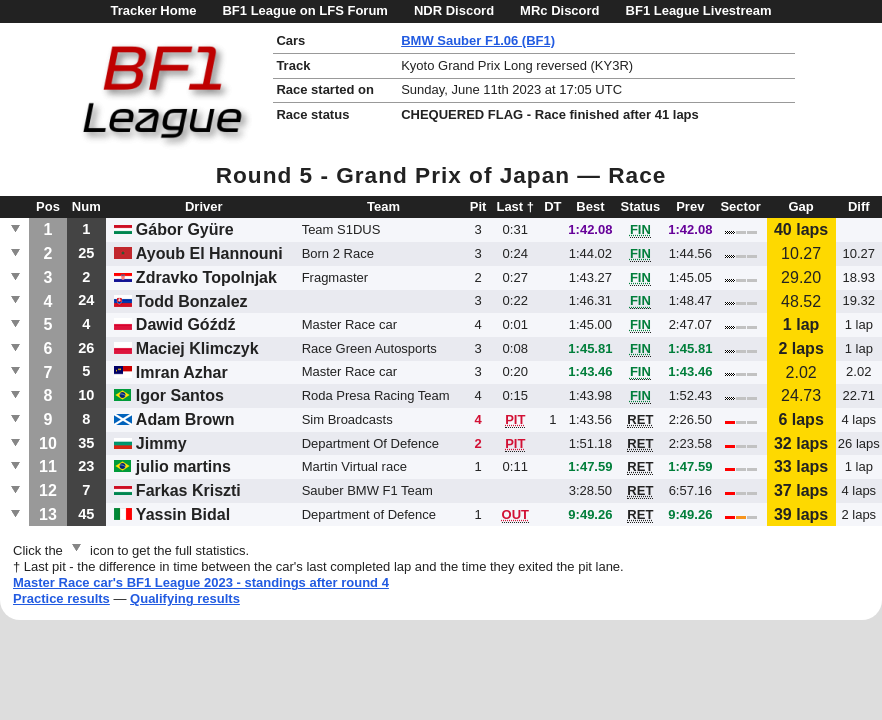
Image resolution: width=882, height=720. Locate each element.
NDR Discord (454, 10)
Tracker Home (153, 10)
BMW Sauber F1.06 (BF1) (478, 40)
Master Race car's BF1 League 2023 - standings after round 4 (201, 582)
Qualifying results (185, 598)
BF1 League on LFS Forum (304, 10)
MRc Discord (559, 10)
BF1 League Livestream (699, 10)
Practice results (61, 598)
